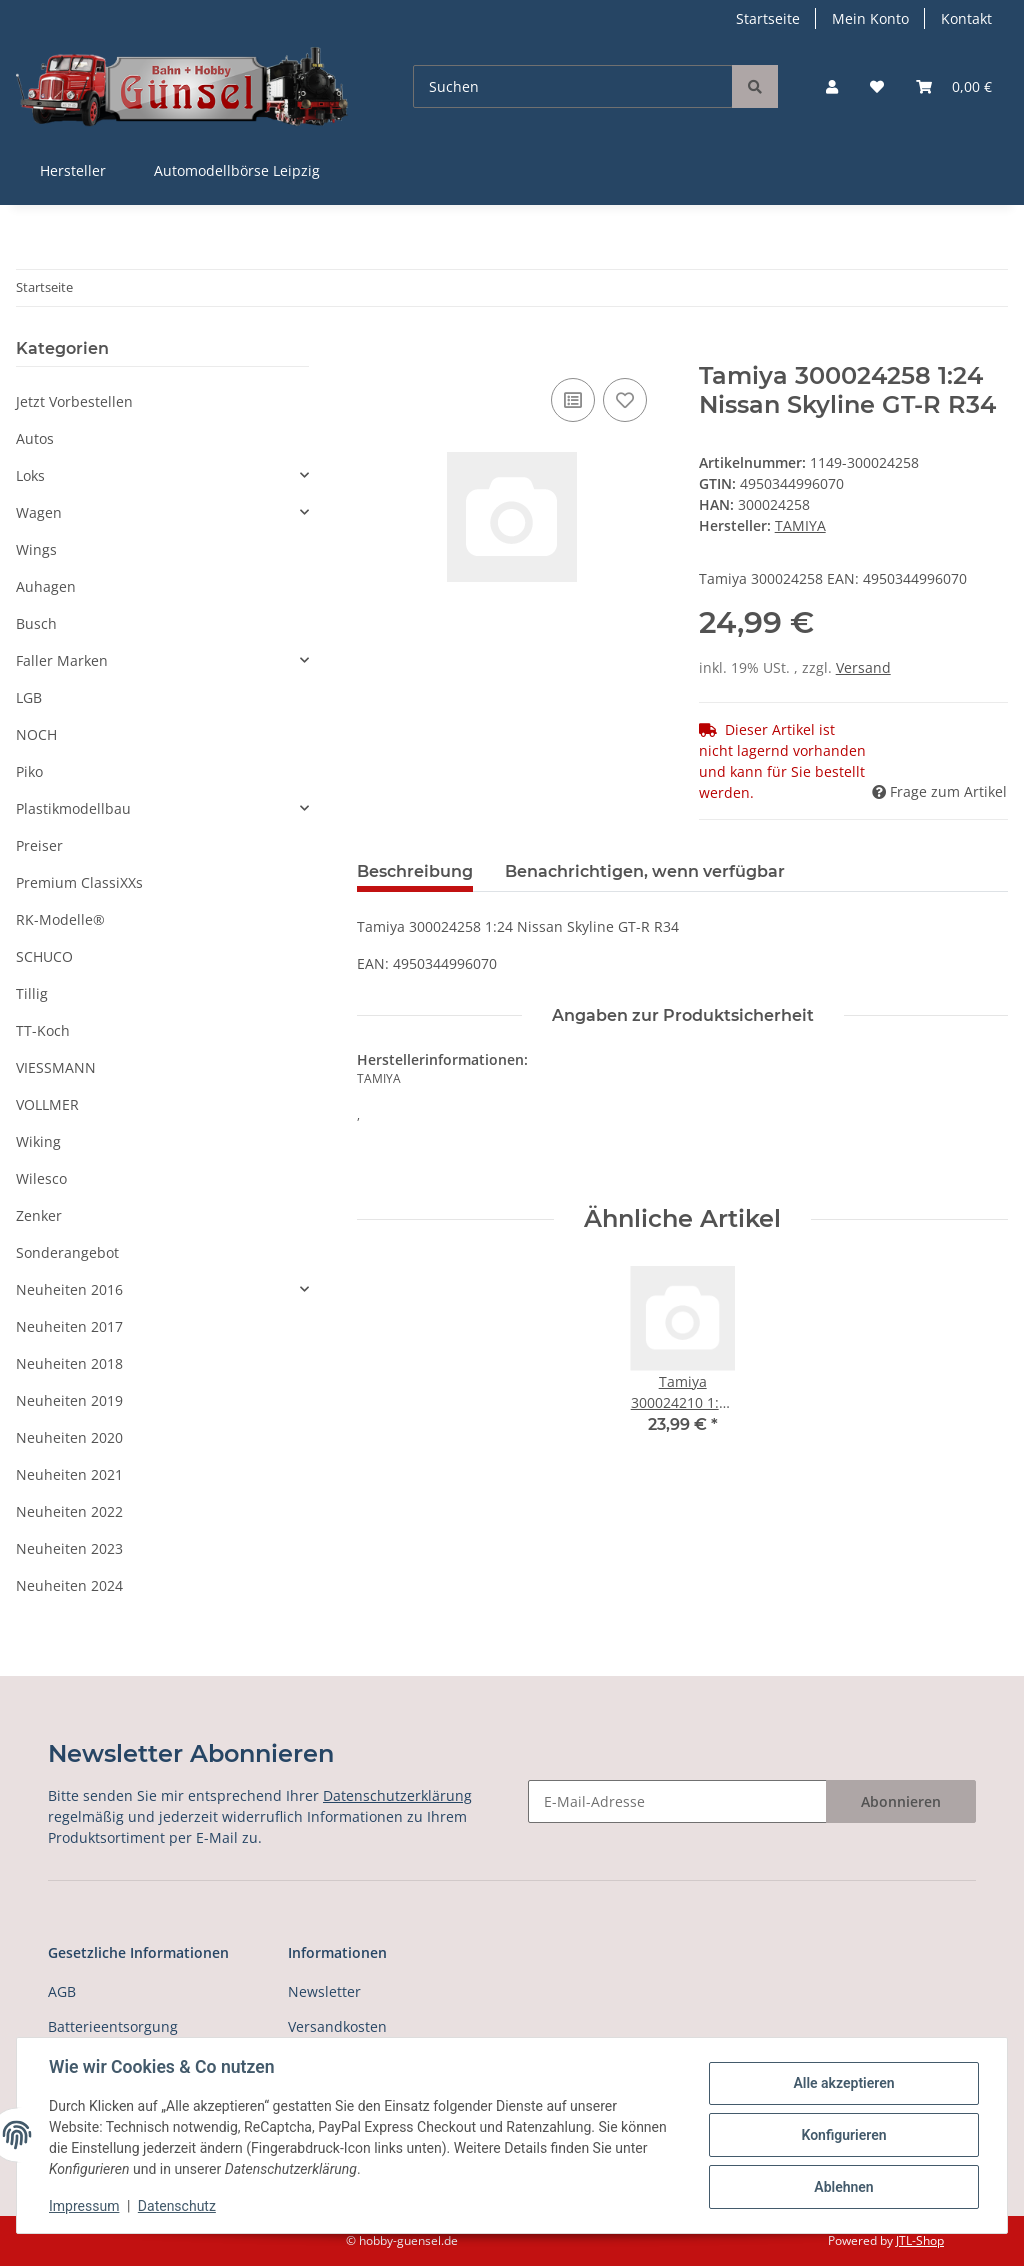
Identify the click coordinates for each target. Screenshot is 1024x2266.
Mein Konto (870, 18)
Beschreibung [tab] (415, 871)
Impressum (84, 2206)
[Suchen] (573, 86)
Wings (36, 549)
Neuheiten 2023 (69, 1548)
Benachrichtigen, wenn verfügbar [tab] (645, 871)
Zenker (39, 1215)
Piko (29, 771)
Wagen (39, 512)
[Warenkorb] (954, 86)
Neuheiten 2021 (69, 1474)
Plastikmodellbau (73, 808)
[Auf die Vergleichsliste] (573, 400)
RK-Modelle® (60, 919)
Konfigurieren (843, 2135)
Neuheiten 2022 (69, 1511)
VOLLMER (47, 1104)
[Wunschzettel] (877, 86)
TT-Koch (43, 1030)
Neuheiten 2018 (69, 1363)
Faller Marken (62, 660)
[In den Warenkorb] (373, 351)
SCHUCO (44, 956)
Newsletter (324, 1991)
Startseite (768, 18)
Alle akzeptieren (843, 2083)
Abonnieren (901, 1801)
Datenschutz (177, 2206)
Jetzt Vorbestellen (74, 401)
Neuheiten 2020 (69, 1437)
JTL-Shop (920, 2240)
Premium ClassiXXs (79, 882)
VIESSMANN (56, 1067)
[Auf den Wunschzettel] (625, 400)
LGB (29, 697)
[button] (832, 86)
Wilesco (41, 1178)
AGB (62, 1991)
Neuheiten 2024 (69, 1585)
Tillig (32, 993)
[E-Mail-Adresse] (677, 1801)
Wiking (38, 1141)
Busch (36, 623)
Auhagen (46, 586)
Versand (863, 667)
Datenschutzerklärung (397, 1795)
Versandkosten (337, 2026)
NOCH (36, 734)
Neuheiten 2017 (69, 1326)
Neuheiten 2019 (69, 1400)
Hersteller (73, 170)
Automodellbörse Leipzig (237, 170)
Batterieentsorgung (113, 2026)
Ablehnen (843, 2187)
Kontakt (966, 18)
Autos (35, 438)
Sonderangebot (67, 1252)
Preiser (39, 845)
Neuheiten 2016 (69, 1289)
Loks (30, 475)
